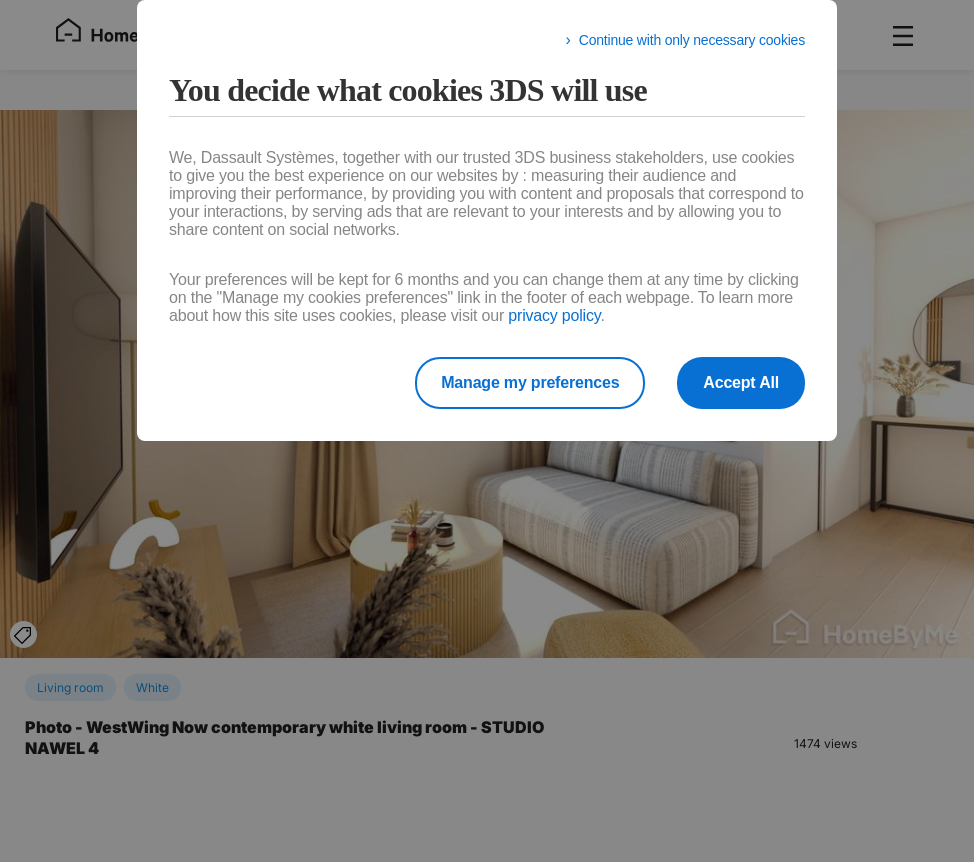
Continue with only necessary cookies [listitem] (692, 40)
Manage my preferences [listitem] (530, 382)
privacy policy (554, 315)
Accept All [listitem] (741, 382)
